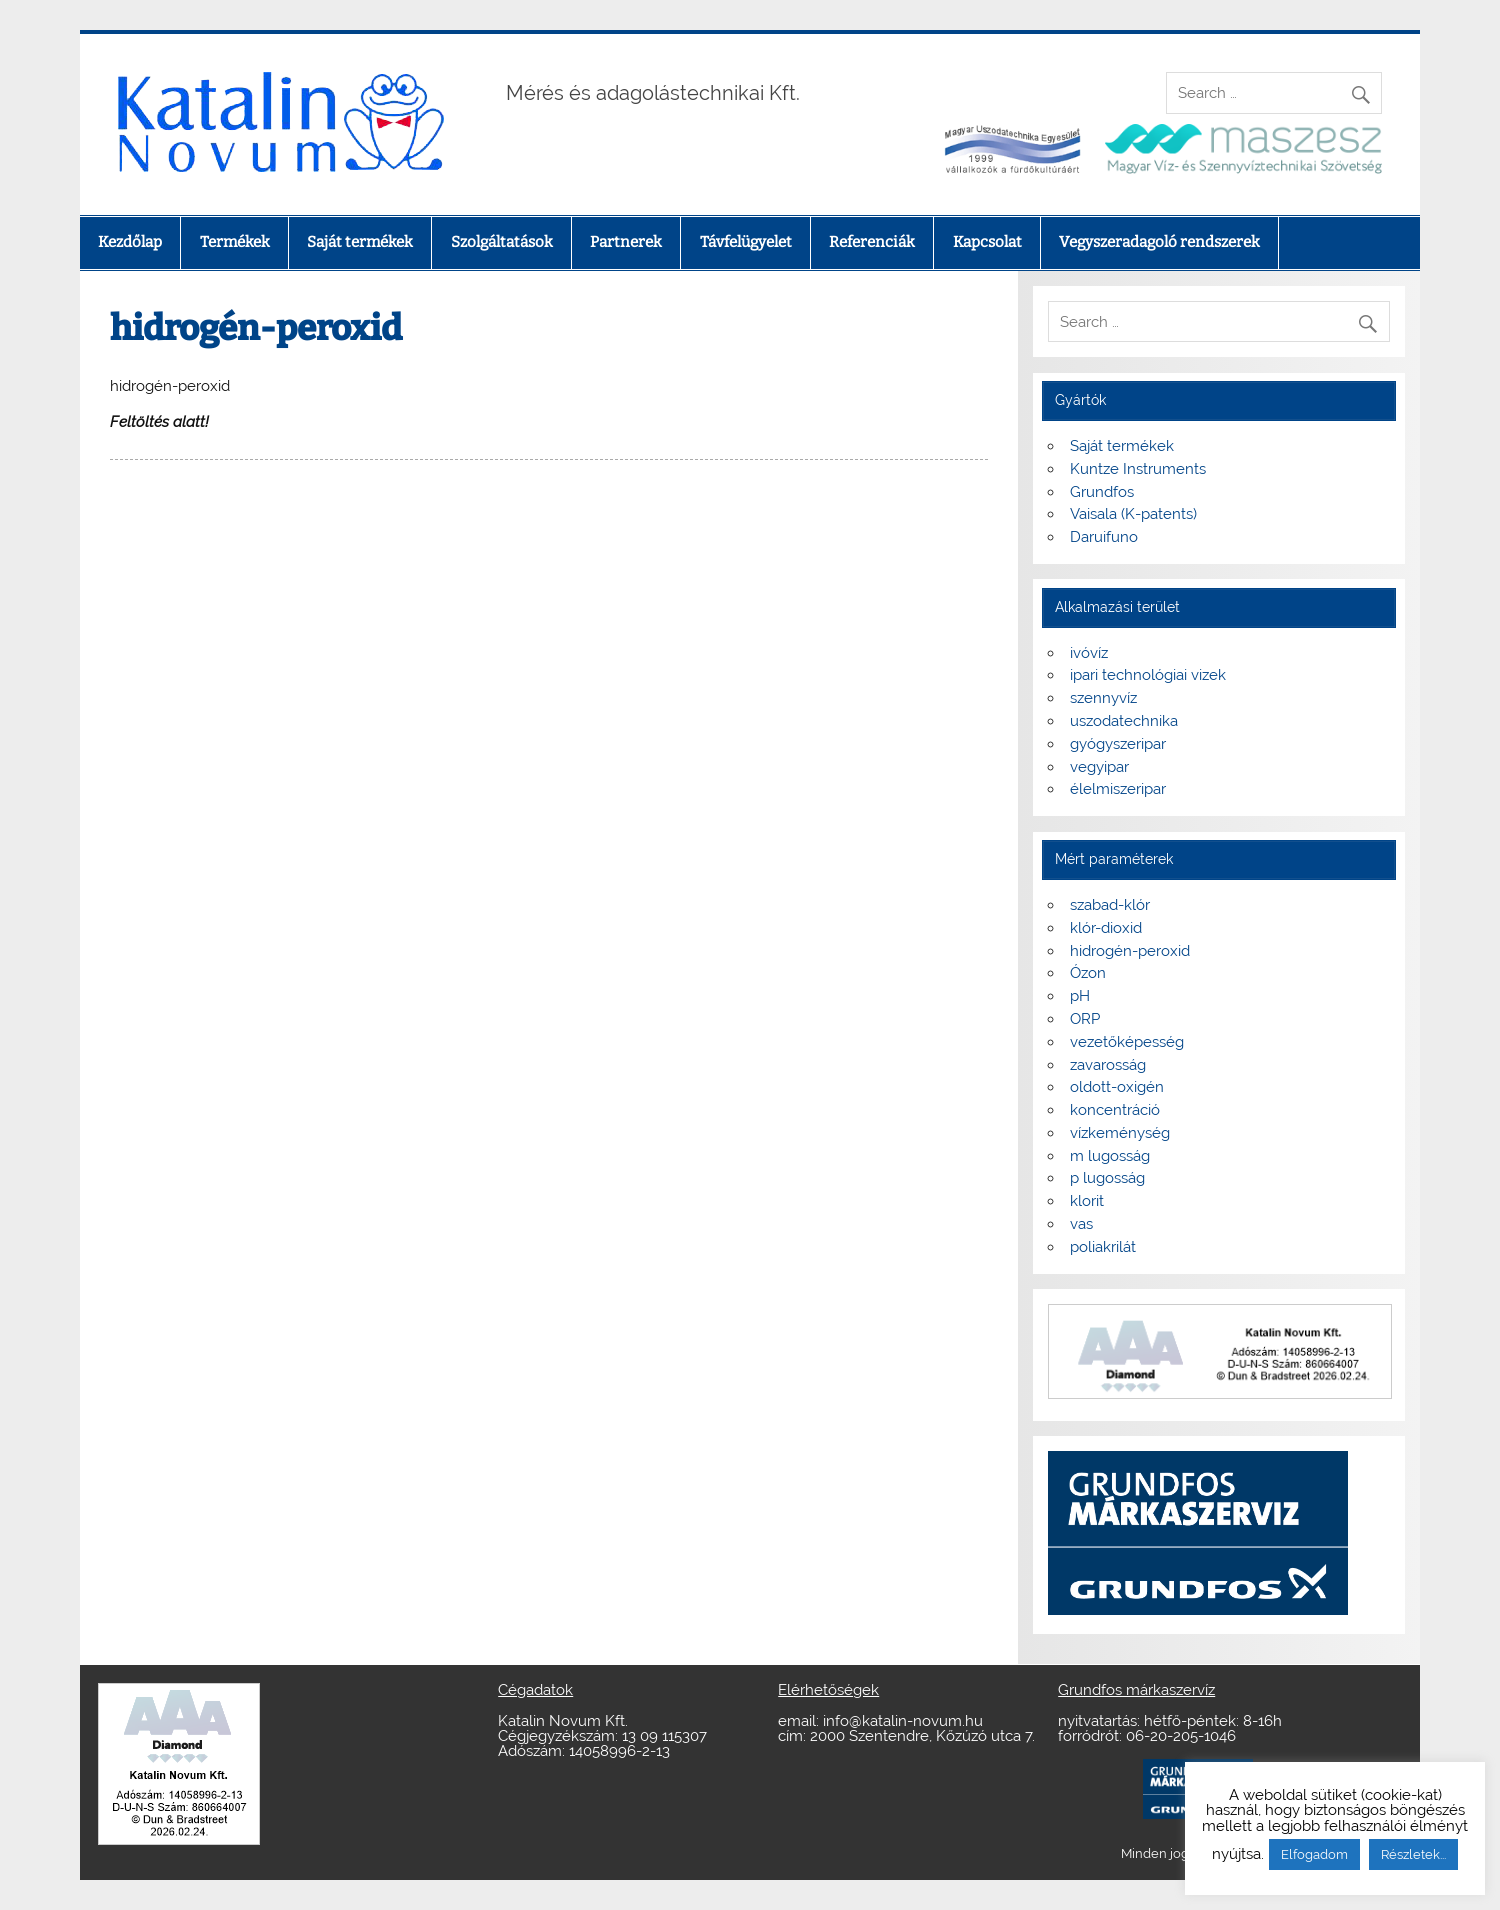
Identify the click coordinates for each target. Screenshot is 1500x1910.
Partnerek (626, 242)
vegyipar (1099, 767)
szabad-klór (1110, 905)
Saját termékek (360, 242)
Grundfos (1102, 492)
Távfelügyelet (746, 242)
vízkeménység (1120, 1133)
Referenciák (872, 242)
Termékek (235, 242)
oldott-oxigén (1117, 1087)
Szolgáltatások (502, 242)
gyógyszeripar (1118, 744)
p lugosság (1107, 1178)
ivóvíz (1089, 653)
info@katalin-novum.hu (903, 1721)
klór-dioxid (1106, 928)
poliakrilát (1103, 1247)
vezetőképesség (1127, 1042)
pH (1080, 996)
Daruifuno (1104, 537)
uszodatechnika (1124, 721)
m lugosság (1110, 1156)
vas (1081, 1224)
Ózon (1088, 973)
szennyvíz (1103, 698)
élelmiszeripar (1118, 789)
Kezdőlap (130, 242)
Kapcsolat (987, 242)
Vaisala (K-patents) (1133, 514)
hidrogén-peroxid (1130, 951)
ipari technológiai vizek (1148, 675)
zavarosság (1108, 1065)
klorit (1087, 1201)
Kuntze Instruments (1138, 469)
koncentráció (1115, 1110)
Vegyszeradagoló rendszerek (1159, 242)
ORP (1085, 1019)
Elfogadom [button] (1314, 1854)
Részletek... (1413, 1854)
